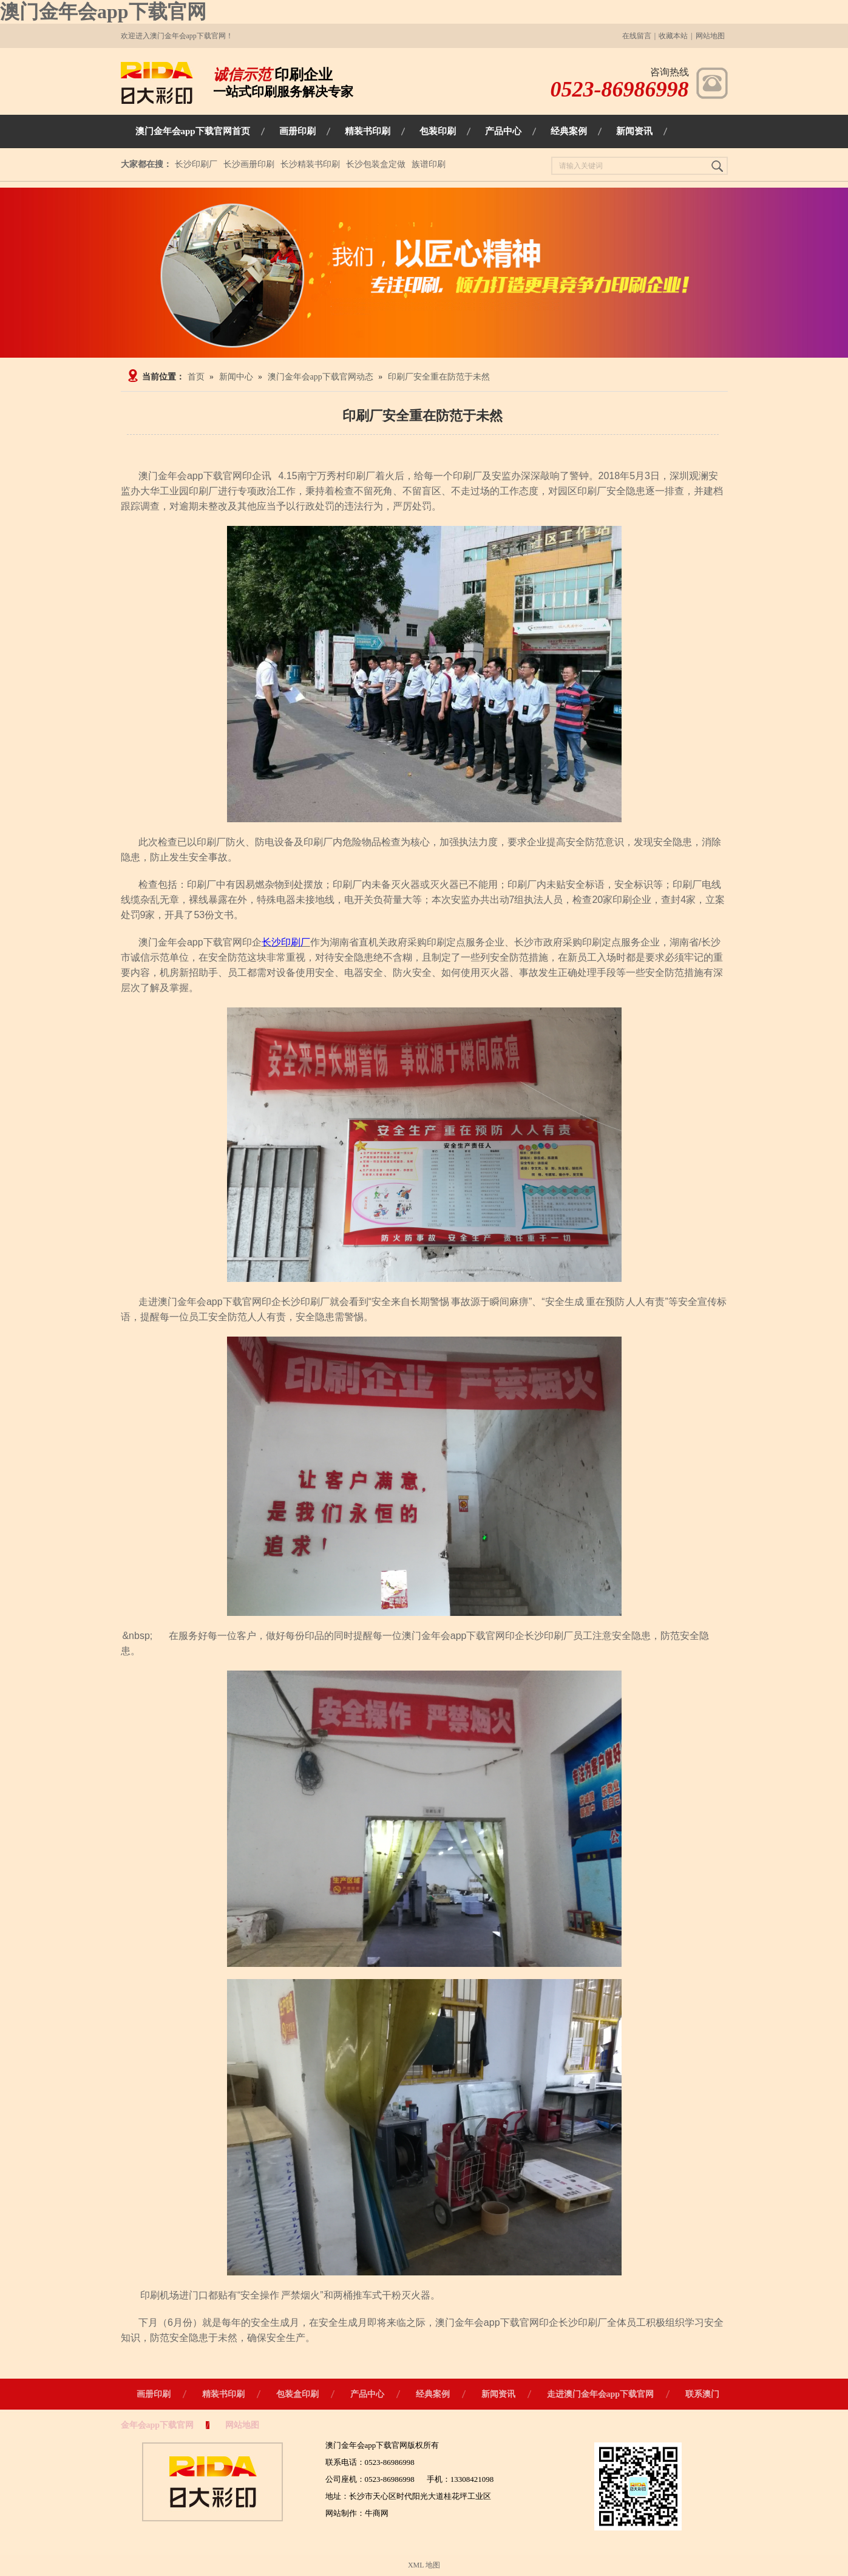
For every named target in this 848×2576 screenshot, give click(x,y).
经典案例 (433, 2394)
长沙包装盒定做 (375, 164)
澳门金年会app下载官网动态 (320, 376)
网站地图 (710, 36)
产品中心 (367, 2394)
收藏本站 (673, 36)
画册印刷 (154, 2394)
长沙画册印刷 (248, 164)
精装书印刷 (223, 2394)
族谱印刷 (429, 164)
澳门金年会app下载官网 (103, 11)
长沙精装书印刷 (310, 164)
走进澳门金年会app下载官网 (600, 2394)
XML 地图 (424, 2565)
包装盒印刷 (297, 2394)
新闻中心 (236, 376)
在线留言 (636, 36)
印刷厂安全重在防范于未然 (439, 376)
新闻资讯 (498, 2394)
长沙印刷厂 (196, 164)
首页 (196, 376)
